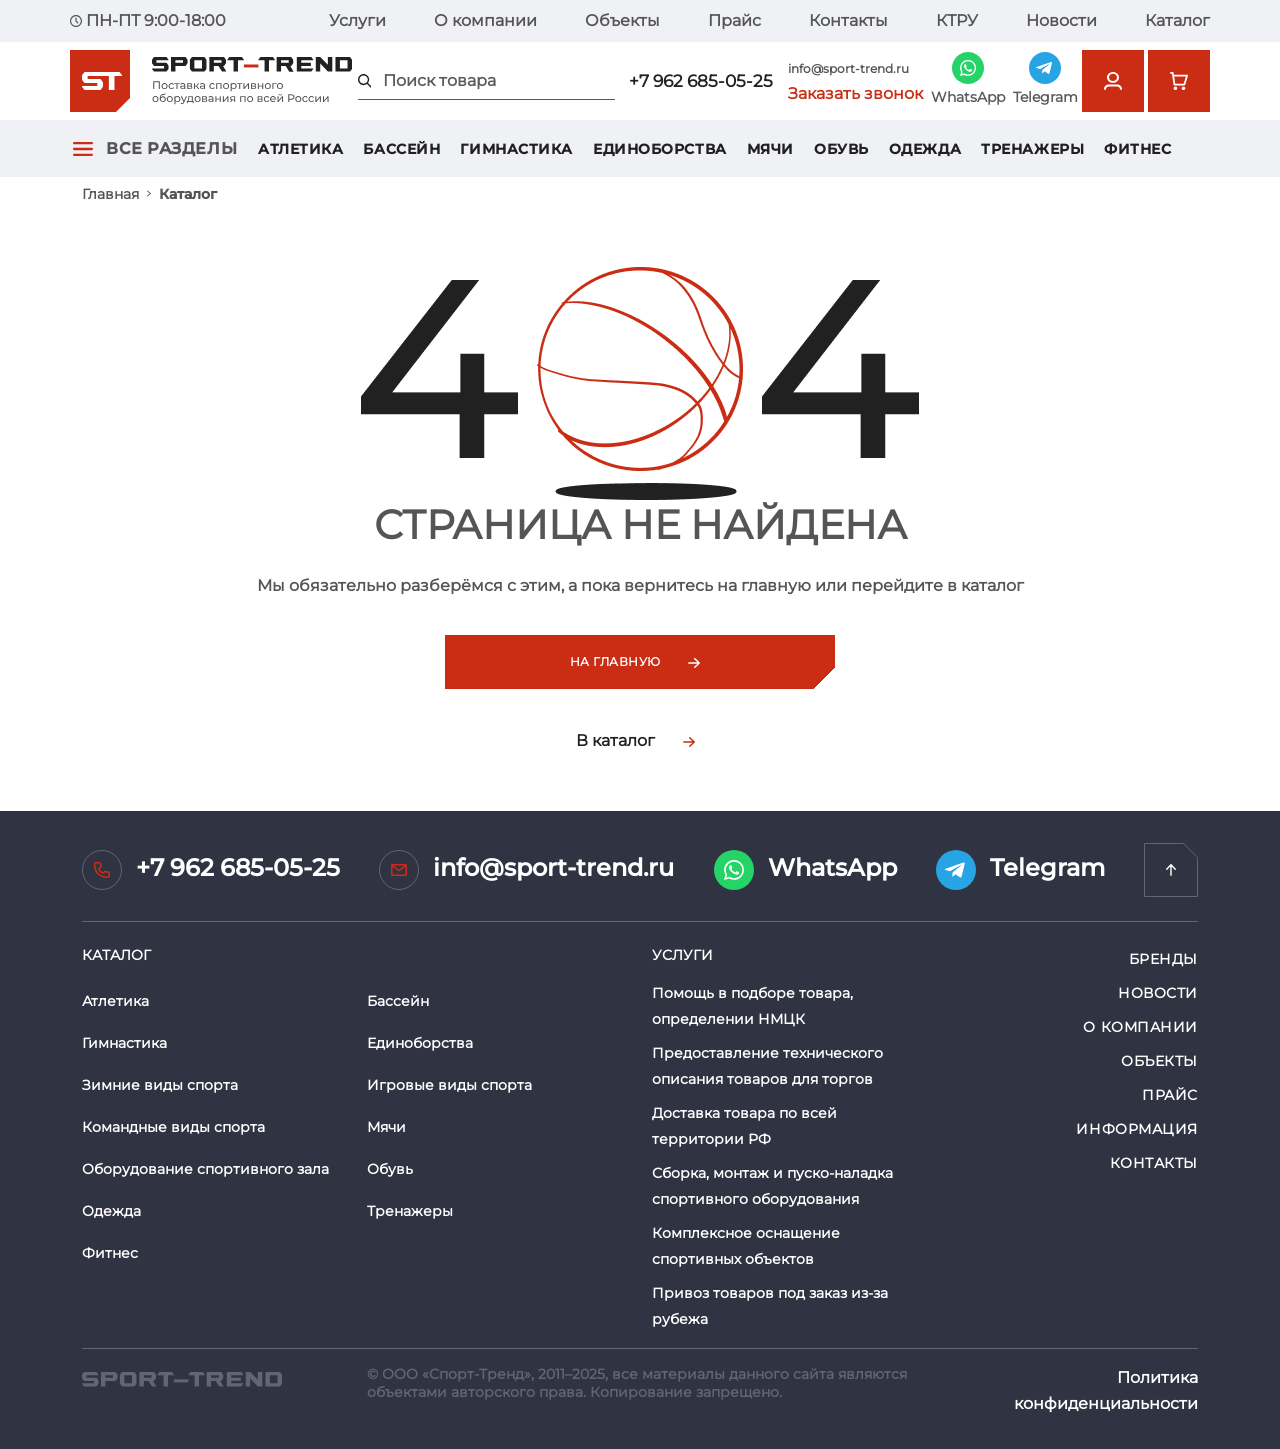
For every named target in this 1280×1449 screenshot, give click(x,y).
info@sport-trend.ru (848, 68)
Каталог (1177, 20)
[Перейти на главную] (1171, 870)
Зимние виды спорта (160, 1085)
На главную (635, 661)
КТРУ (957, 20)
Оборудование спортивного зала (205, 1169)
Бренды (1163, 959)
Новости (1061, 20)
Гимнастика (516, 149)
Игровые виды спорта (449, 1085)
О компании (485, 20)
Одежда (925, 149)
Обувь (841, 149)
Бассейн (401, 149)
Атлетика (300, 149)
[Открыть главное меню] (83, 148)
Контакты (848, 20)
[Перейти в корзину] (1179, 81)
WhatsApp (805, 870)
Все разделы (171, 148)
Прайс (734, 20)
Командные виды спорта (173, 1127)
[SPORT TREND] (182, 1377)
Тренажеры (1032, 149)
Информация (1137, 1129)
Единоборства (660, 149)
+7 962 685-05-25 (701, 81)
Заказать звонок (855, 93)
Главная (110, 194)
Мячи (770, 149)
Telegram (1020, 870)
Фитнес (1137, 149)
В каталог (635, 740)
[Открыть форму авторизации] (1113, 81)
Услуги (357, 20)
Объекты (622, 20)
